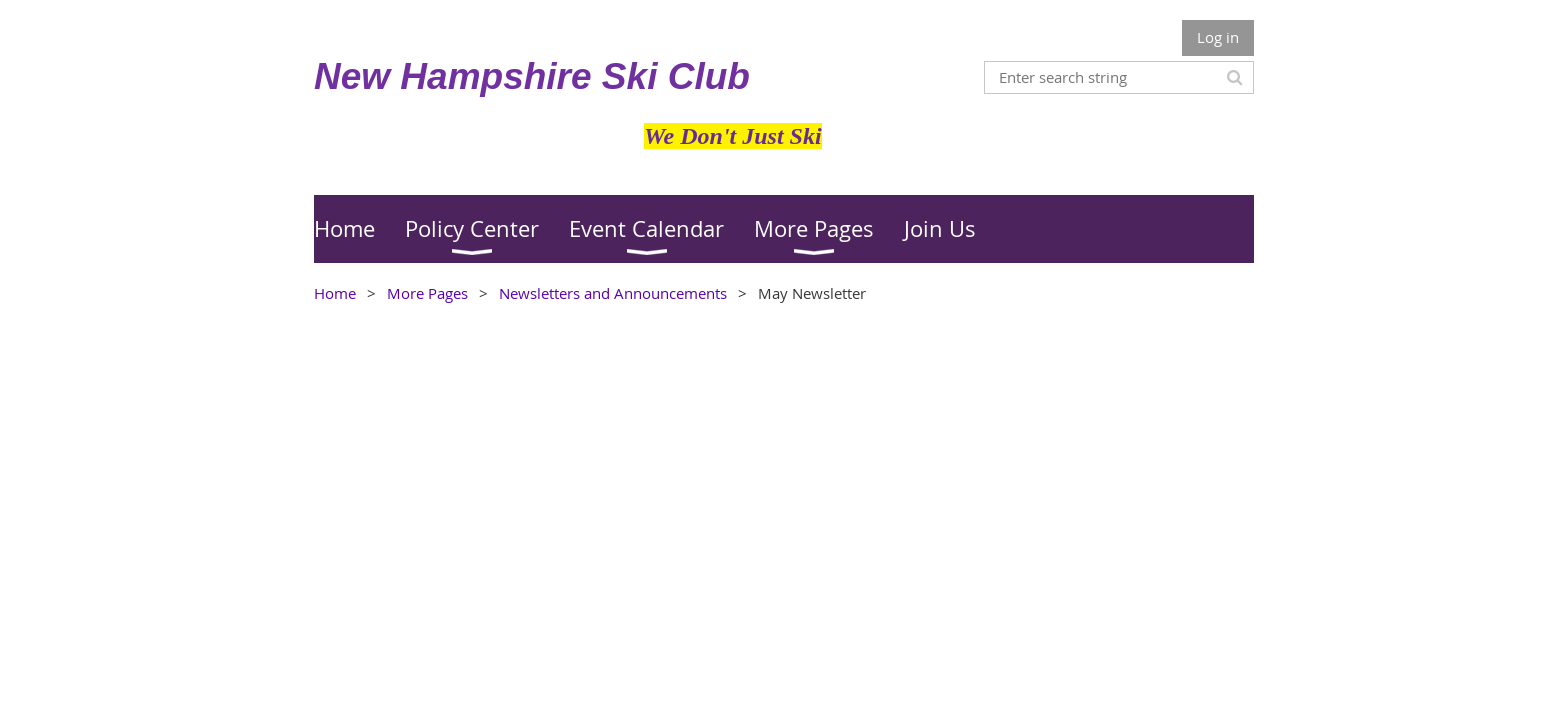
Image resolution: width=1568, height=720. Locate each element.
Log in (1218, 37)
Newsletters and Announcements (613, 293)
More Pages (427, 293)
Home (335, 293)
